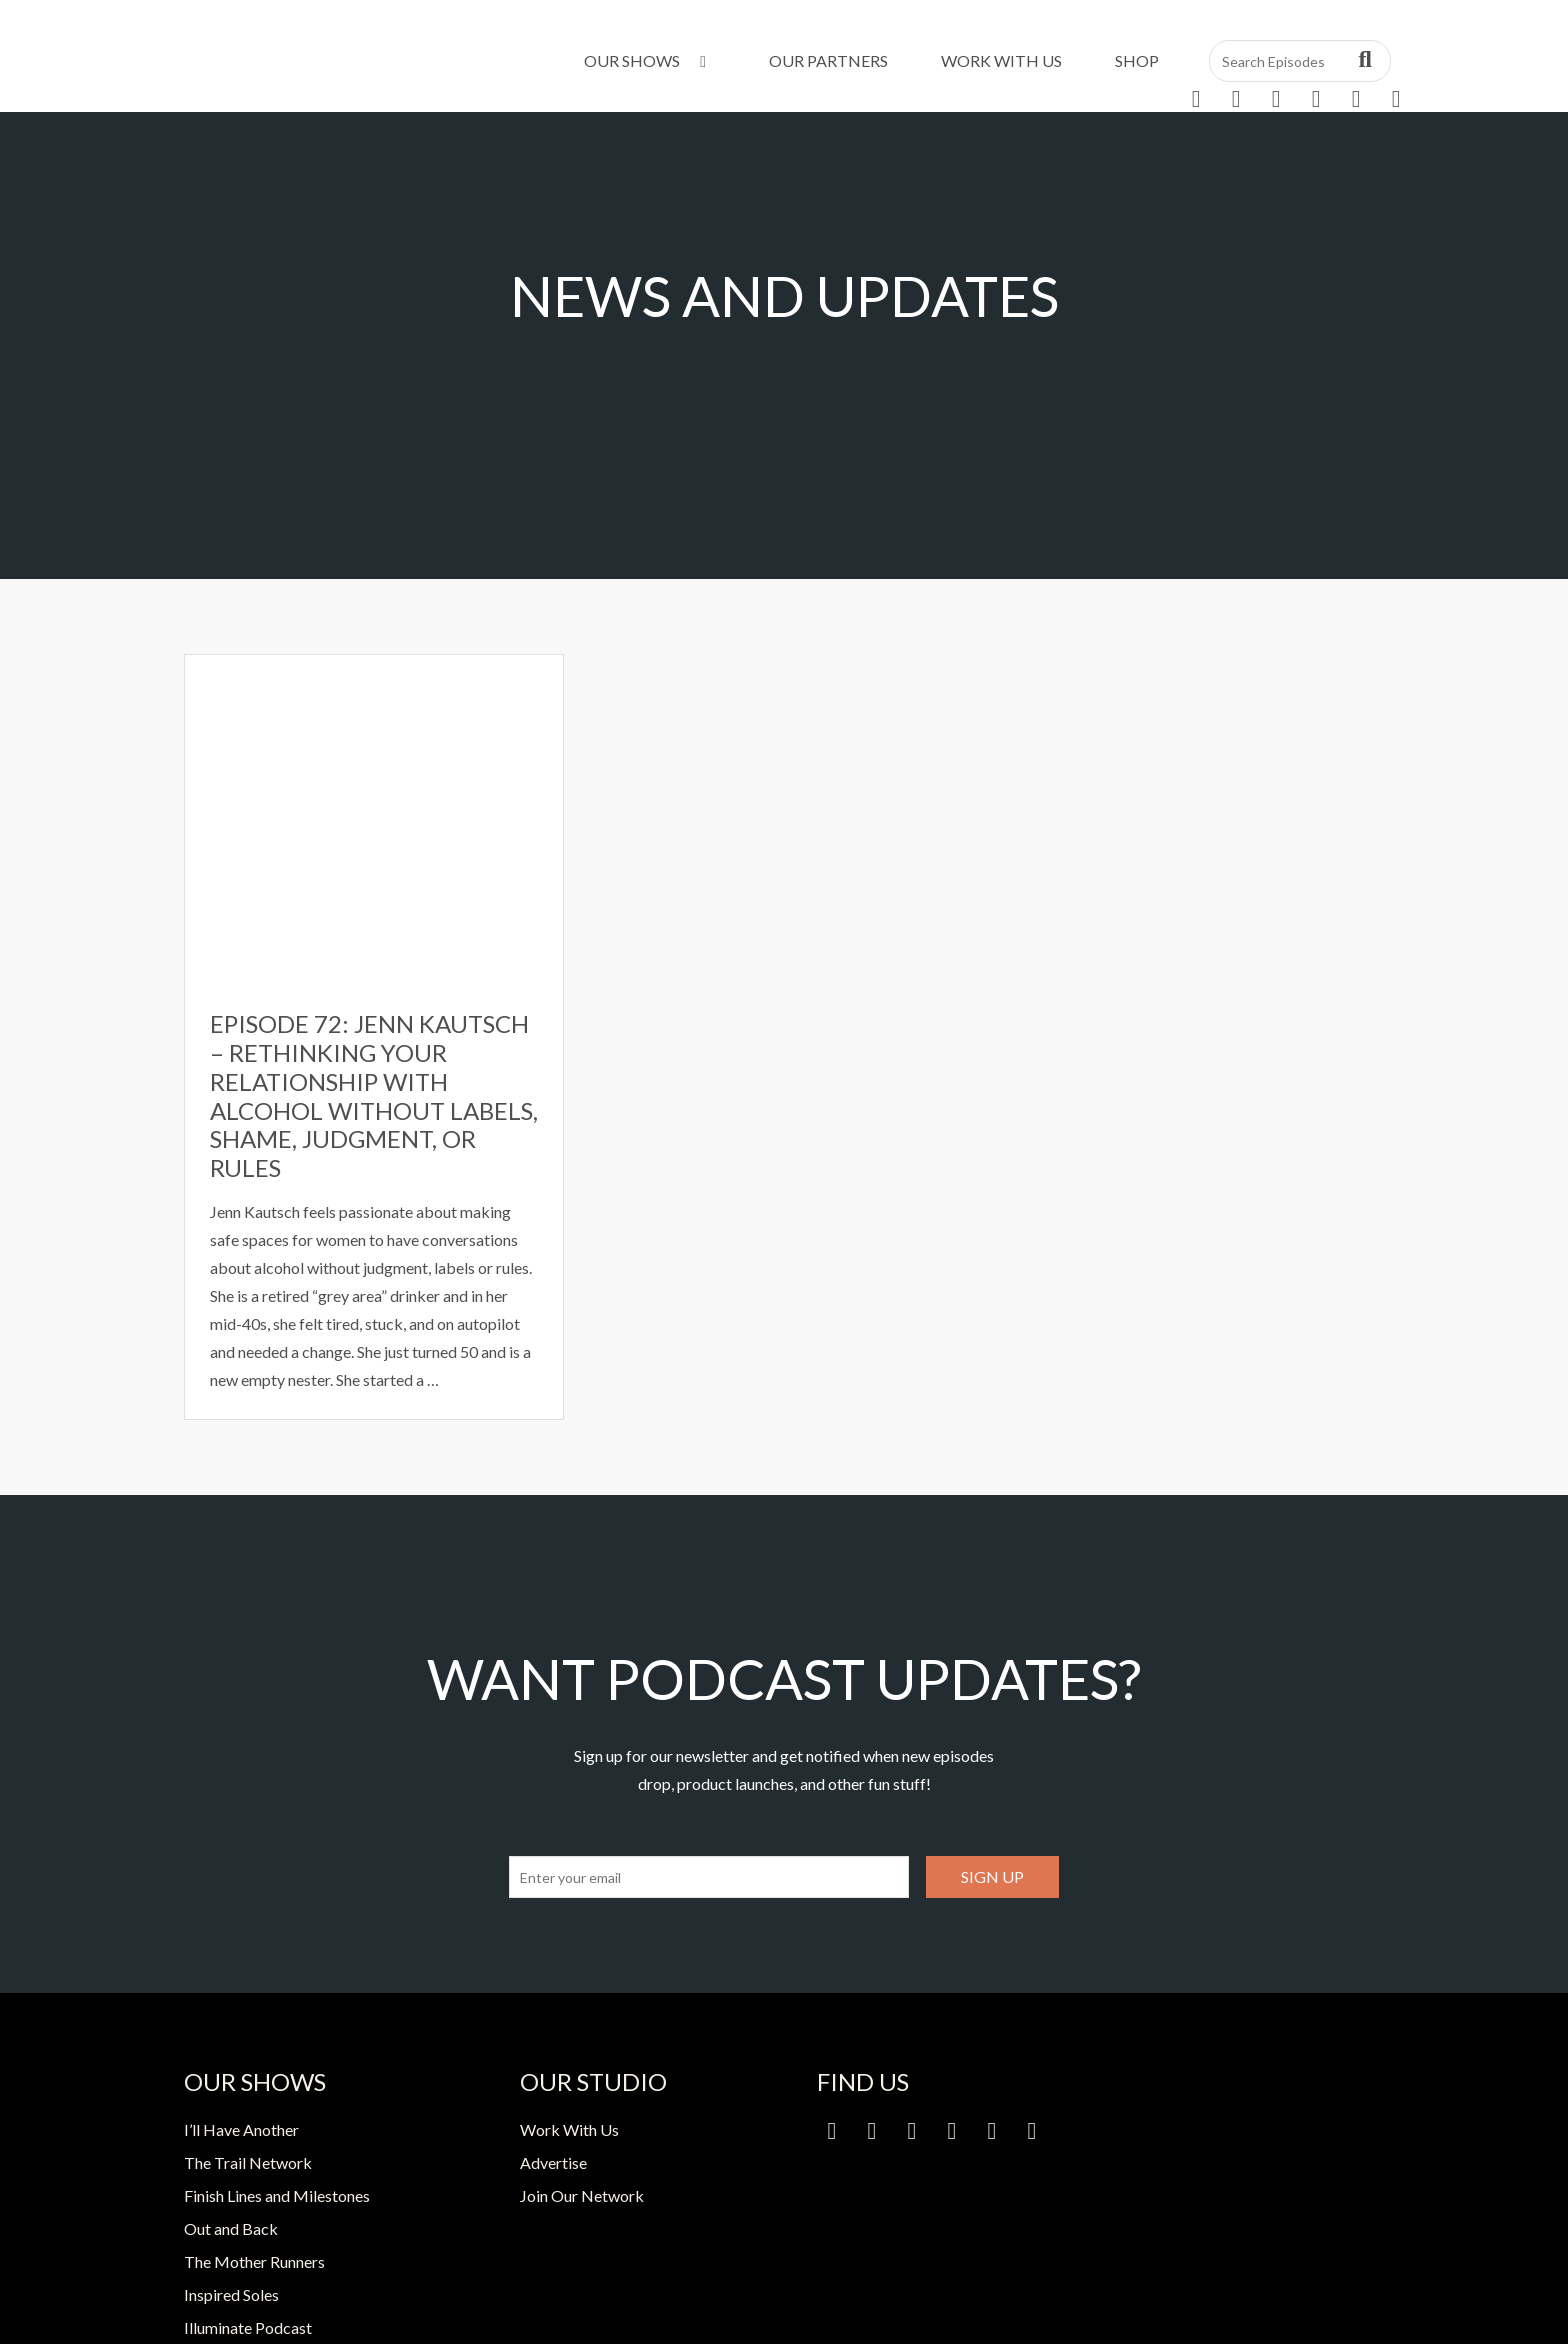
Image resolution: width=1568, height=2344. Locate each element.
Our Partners (828, 60)
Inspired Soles (231, 2294)
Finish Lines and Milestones (277, 2195)
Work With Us (1001, 60)
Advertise (553, 2162)
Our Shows (648, 60)
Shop (1137, 60)
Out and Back (231, 2228)
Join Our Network (582, 2195)
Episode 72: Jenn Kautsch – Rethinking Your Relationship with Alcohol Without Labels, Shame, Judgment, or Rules (374, 1095)
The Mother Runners (254, 2261)
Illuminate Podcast (248, 2327)
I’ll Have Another (241, 2129)
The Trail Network (248, 2162)
